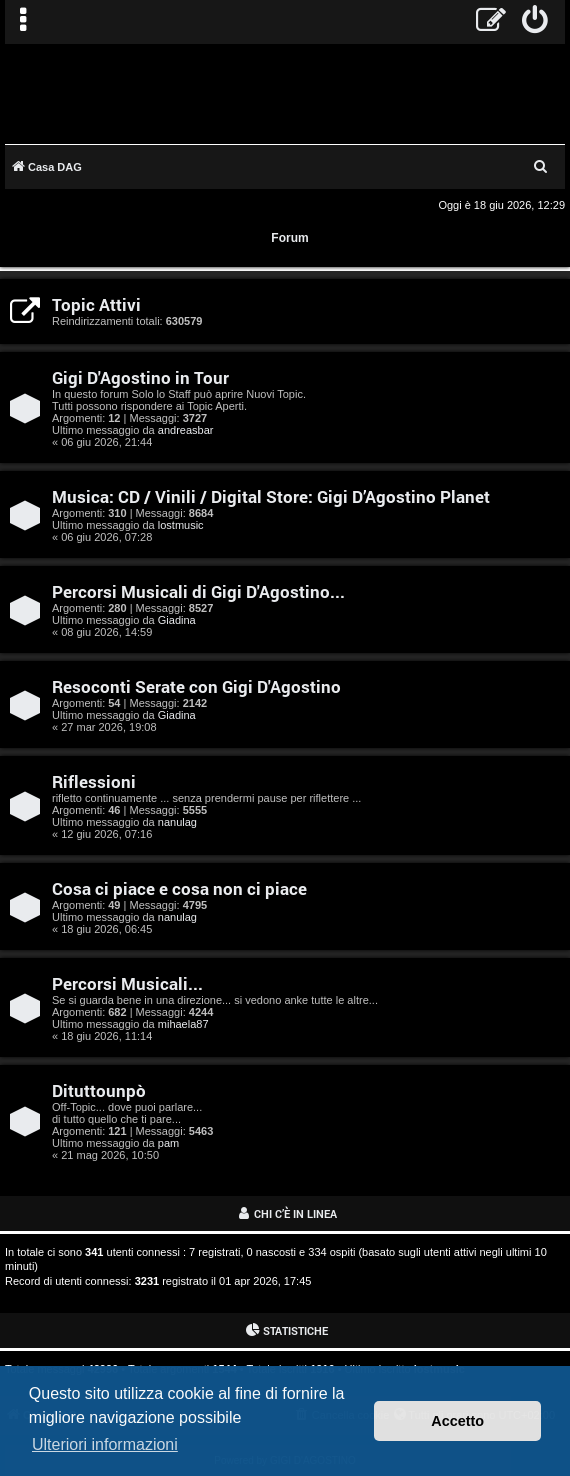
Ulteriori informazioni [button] (105, 1444)
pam (168, 1143)
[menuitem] (535, 22)
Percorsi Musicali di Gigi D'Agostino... (198, 591)
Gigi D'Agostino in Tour (140, 377)
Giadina (177, 620)
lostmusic (181, 525)
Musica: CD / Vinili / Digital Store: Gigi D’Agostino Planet (271, 496)
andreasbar (186, 430)
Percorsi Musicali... (127, 983)
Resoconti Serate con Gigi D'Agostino (196, 686)
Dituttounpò (99, 1090)
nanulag (177, 822)
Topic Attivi (96, 304)
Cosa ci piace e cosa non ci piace (179, 888)
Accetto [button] (457, 1421)
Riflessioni (94, 781)
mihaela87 (183, 1024)
